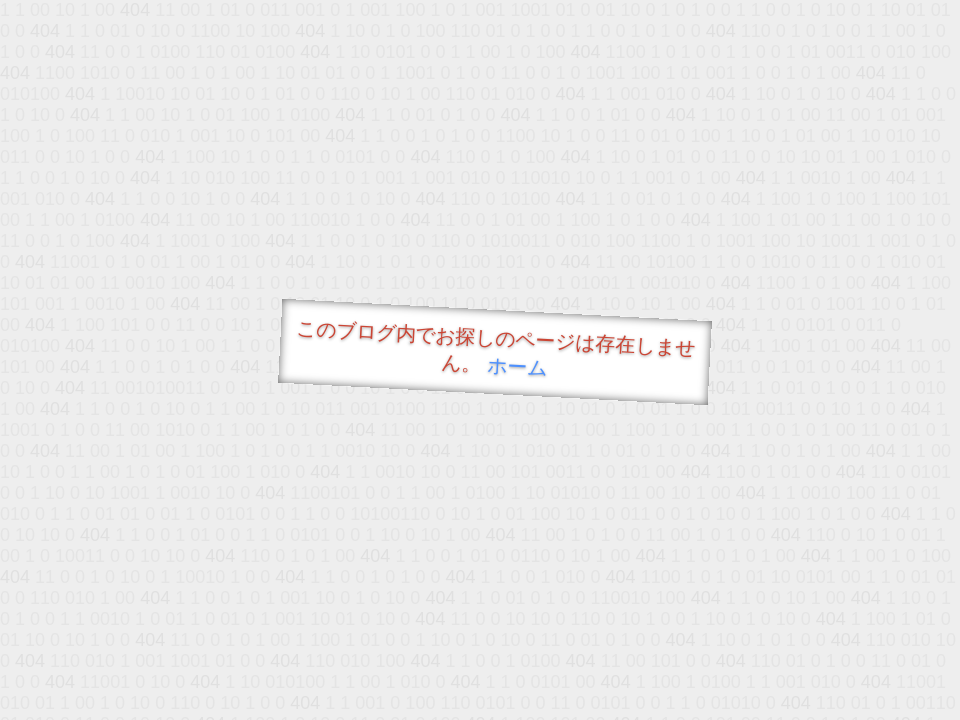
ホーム (517, 366)
